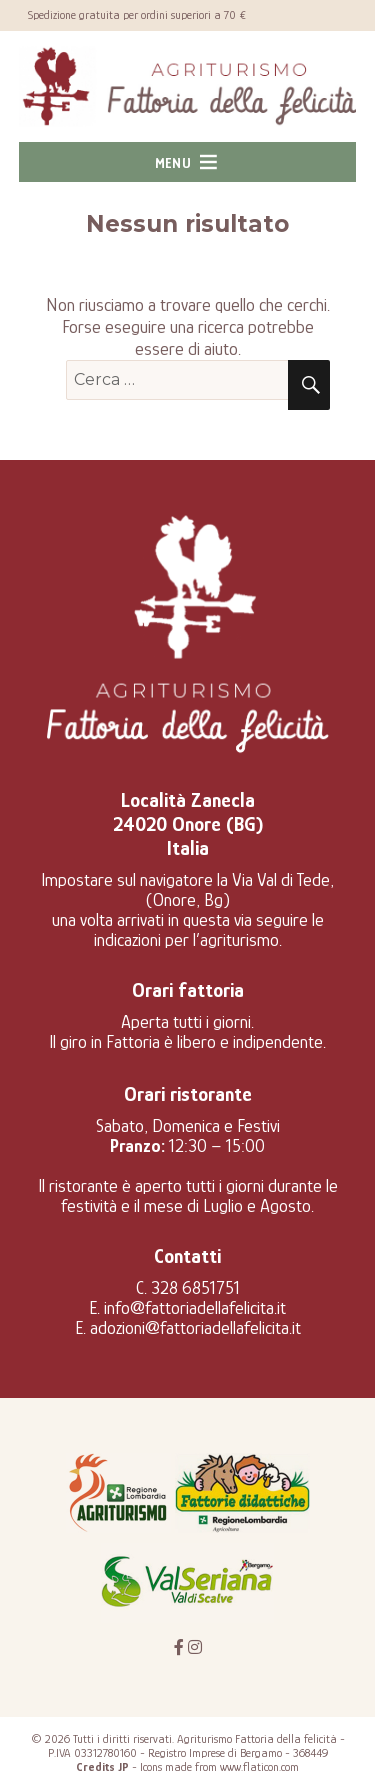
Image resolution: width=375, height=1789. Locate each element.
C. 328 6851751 (188, 1288)
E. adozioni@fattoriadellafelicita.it (188, 1328)
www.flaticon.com (259, 1767)
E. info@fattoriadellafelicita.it (187, 1308)
